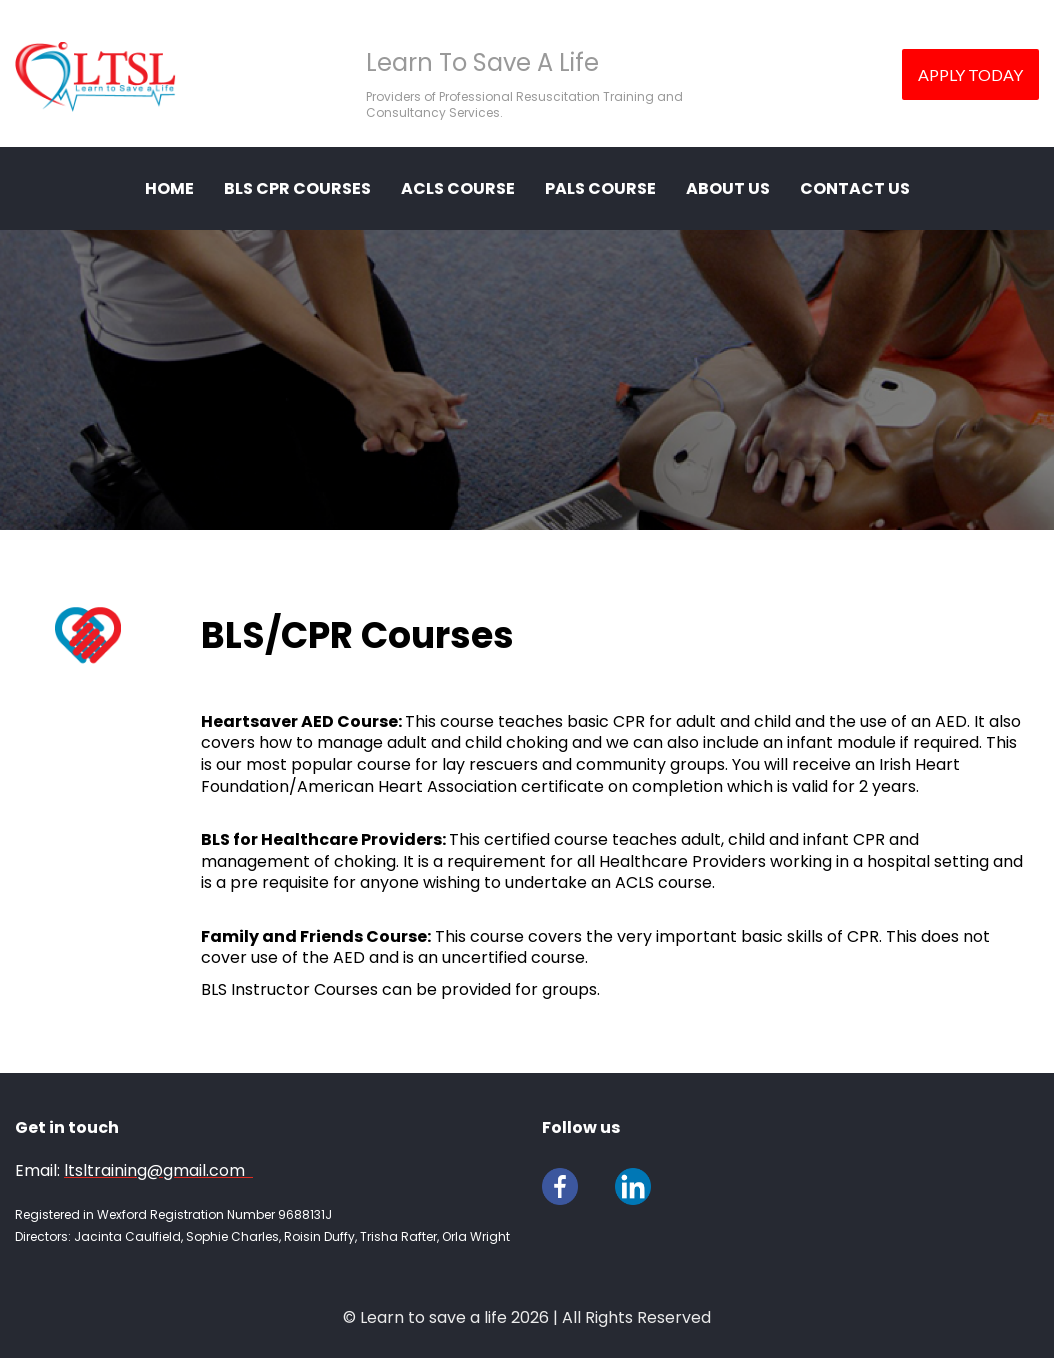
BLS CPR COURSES (297, 188)
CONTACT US (855, 188)
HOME (169, 188)
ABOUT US (728, 188)
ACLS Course (458, 188)
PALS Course (600, 188)
